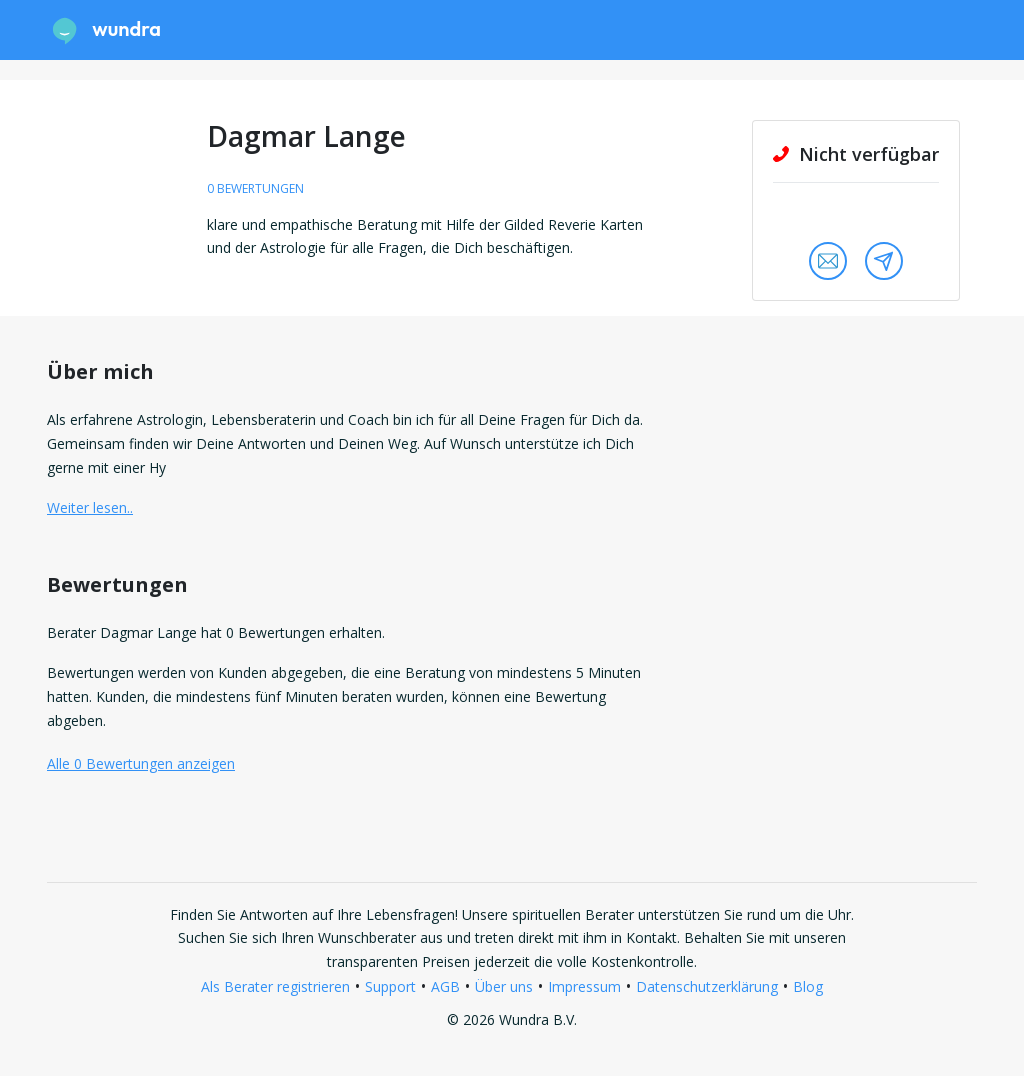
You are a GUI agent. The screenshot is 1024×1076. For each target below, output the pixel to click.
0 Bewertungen (255, 188)
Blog (808, 986)
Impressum (584, 986)
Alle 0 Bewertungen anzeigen (141, 763)
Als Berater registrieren (275, 986)
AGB (445, 986)
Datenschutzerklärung (707, 986)
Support (390, 986)
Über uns (504, 986)
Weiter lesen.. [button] (90, 507)
